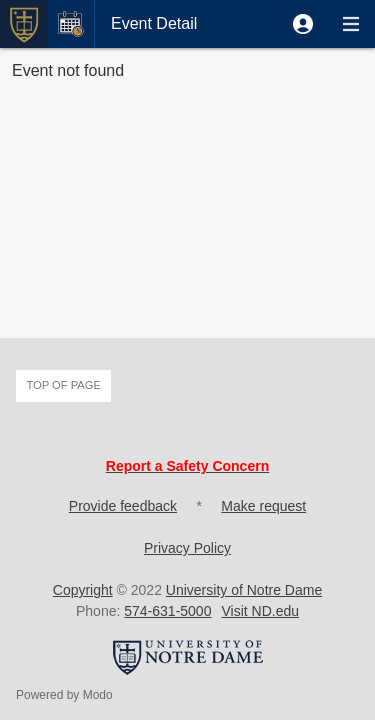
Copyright (83, 590)
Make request (263, 506)
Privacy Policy (187, 548)
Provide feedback (123, 506)
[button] (303, 24)
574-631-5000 (167, 611)
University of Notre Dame (244, 590)
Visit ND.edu (260, 611)
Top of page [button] (63, 385)
